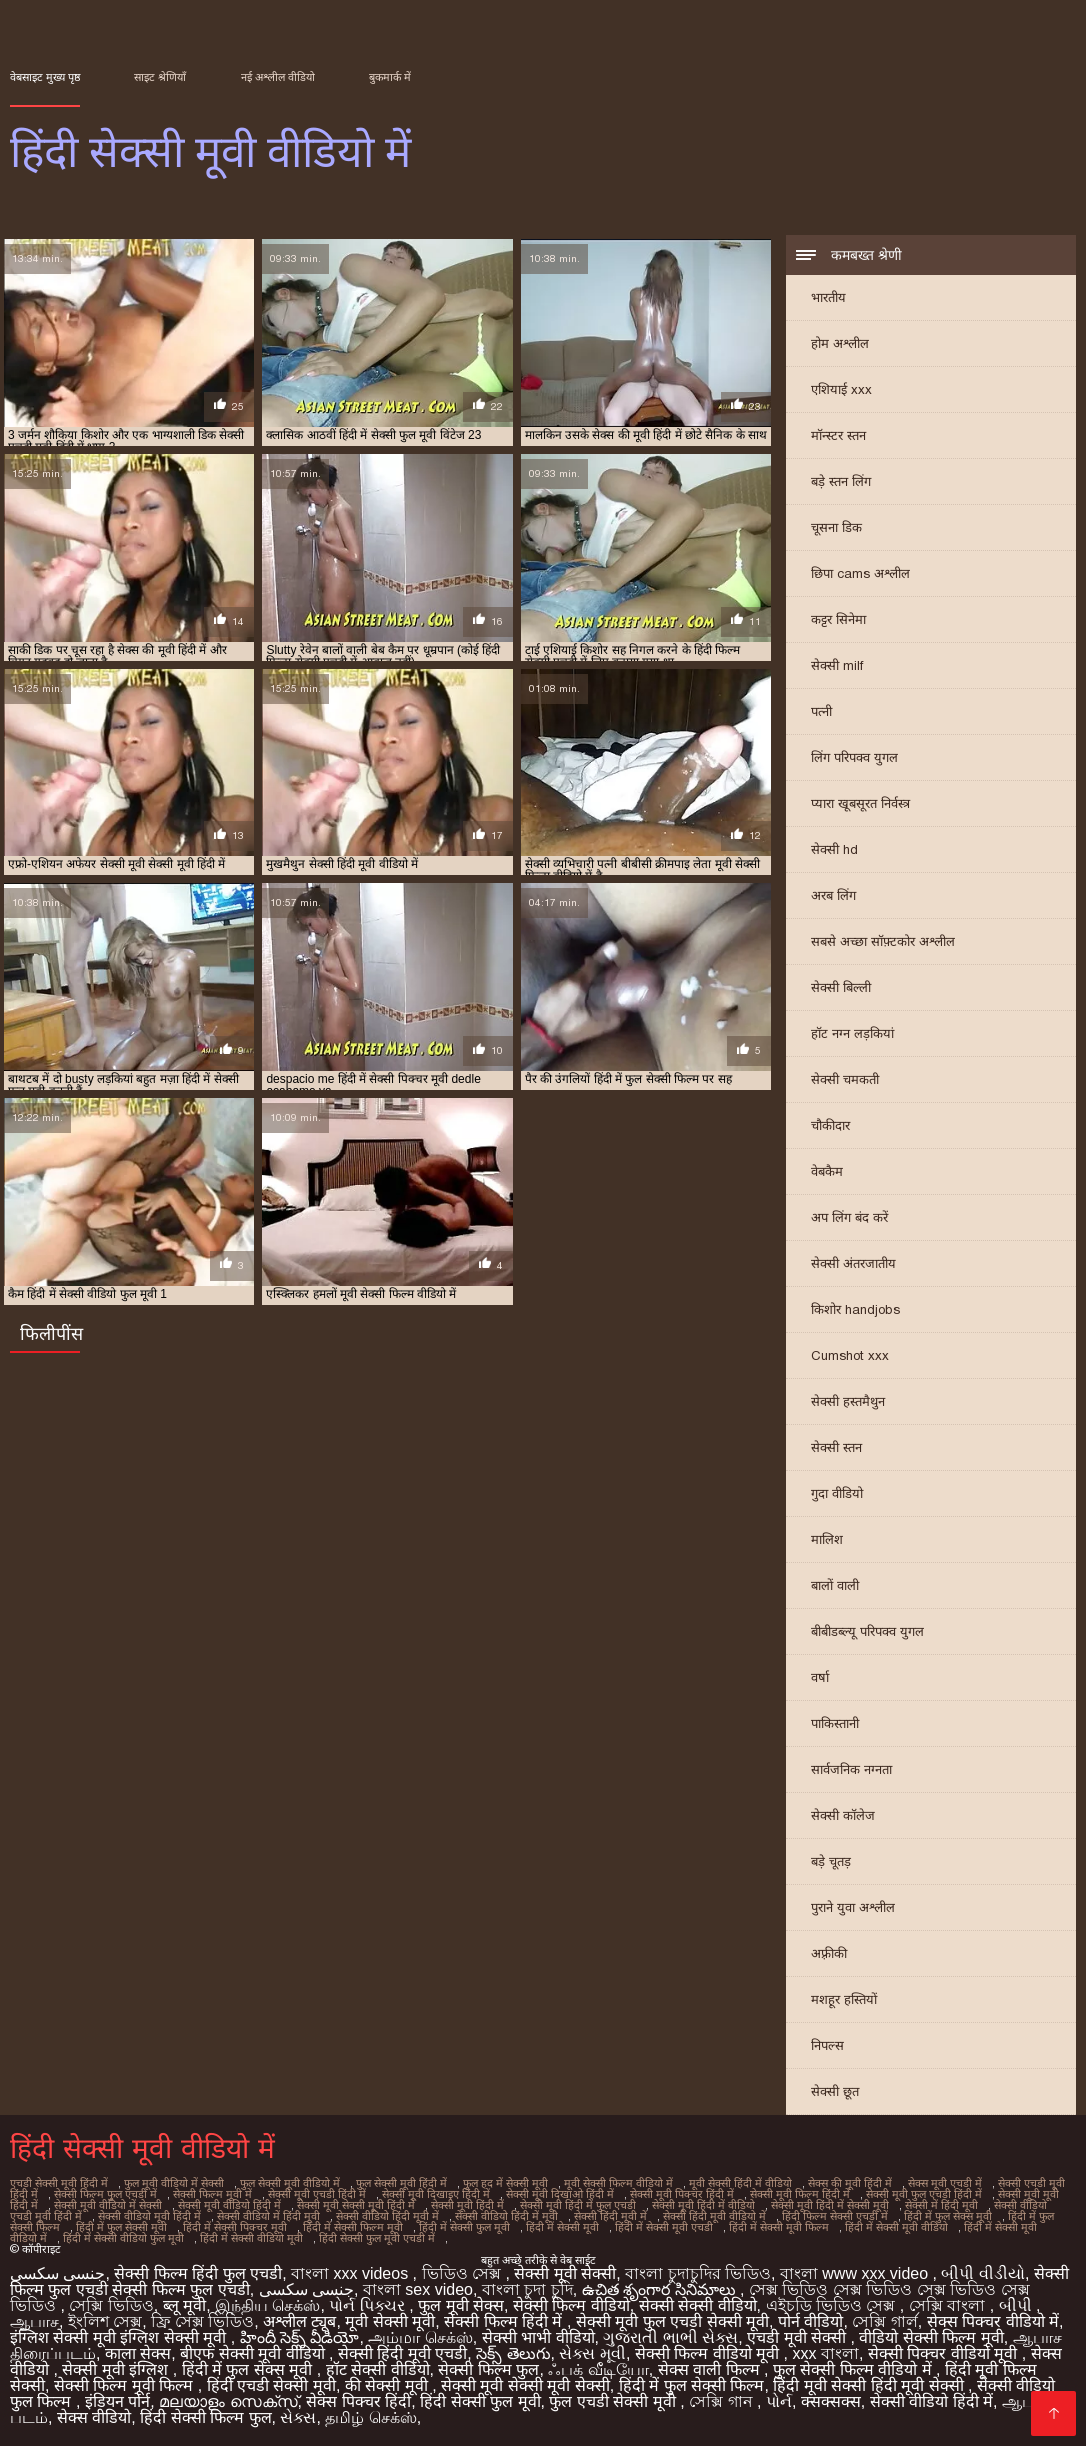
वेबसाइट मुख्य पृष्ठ (45, 77)
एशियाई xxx (841, 389)
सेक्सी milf (837, 665)
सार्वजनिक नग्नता (851, 1769)
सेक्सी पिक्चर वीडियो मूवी (945, 2353)
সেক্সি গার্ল (884, 2321)
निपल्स (827, 2045)
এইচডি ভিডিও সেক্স (833, 2305)
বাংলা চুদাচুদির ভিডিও (698, 2273)
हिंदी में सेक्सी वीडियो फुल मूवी (123, 2238)
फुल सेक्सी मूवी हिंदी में (401, 2183)
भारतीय (828, 297)
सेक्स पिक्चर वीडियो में (993, 2321)
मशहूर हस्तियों (844, 1999)
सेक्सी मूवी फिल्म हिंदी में (800, 2194)
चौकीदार (830, 1125)
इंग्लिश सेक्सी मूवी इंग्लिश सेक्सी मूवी (120, 2337)
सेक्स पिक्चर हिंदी (358, 2401)
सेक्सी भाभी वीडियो (538, 2337)
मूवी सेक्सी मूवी (390, 2321)
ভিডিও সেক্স (464, 2273)
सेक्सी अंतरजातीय (853, 1263)
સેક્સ (298, 2417)
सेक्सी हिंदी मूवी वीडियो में (714, 2216)
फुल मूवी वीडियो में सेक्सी (174, 2183)
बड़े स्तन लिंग (841, 481)
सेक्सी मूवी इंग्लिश (117, 2369)
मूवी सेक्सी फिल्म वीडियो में (618, 2183)
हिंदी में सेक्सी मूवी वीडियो (896, 2227)
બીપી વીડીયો (982, 2273)
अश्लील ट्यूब (299, 2321)
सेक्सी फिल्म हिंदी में (505, 2321)
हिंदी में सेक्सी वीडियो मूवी (251, 2238)
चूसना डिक (836, 527)
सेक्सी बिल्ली (841, 987)
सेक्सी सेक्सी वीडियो (698, 2305)
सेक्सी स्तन (836, 1447)
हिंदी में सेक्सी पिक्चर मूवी (235, 2227)
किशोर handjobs (855, 1309)
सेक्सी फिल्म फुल (488, 2369)
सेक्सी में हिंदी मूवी (941, 2205)
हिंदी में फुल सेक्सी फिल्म (692, 2385)
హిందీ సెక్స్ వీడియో (300, 2337)
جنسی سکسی (57, 2273)
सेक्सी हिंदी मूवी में (610, 2216)
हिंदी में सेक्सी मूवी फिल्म (779, 2227)
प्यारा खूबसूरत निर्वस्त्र (860, 803)
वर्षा (820, 1677)
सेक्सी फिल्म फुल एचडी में (105, 2194)
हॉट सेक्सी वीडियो (378, 2369)
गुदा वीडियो (837, 1493)
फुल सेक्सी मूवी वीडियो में (290, 2183)
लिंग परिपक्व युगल (854, 757)
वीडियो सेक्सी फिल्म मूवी (931, 2337)
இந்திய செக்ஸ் (267, 2305)
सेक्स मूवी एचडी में (945, 2183)
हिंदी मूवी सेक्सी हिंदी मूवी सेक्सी (870, 2385)
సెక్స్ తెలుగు (513, 2353)
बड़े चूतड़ (831, 1861)
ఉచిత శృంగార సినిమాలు (661, 2289)
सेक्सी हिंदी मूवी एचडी (402, 2353)
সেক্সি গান (723, 2401)
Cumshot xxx (850, 1355)
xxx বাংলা (826, 2353)
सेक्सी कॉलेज (843, 1815)
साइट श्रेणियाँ (160, 77)
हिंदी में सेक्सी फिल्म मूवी (353, 2227)
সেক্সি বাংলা (949, 2305)
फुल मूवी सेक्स (461, 2305)
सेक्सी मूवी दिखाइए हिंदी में (436, 2194)
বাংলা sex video (418, 2289)
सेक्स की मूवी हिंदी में (850, 2183)
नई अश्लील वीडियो (278, 77)
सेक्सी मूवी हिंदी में (467, 2205)
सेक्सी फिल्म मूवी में (212, 2194)
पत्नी (821, 711)
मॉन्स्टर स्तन (838, 435)
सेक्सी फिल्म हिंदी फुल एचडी (198, 2273)
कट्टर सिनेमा (838, 619)
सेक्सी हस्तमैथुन (848, 1401)
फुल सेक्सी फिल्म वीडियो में (854, 2369)
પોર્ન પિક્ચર (369, 2305)
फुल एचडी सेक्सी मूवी (614, 2401)
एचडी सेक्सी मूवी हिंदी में (59, 2183)
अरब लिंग (833, 895)
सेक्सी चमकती (845, 1079)
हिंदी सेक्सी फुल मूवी (480, 2401)
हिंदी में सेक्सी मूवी (562, 2227)
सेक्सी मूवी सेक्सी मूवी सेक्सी (525, 2385)
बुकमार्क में (390, 77)
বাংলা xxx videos (352, 2273)
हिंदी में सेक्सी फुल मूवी (464, 2227)
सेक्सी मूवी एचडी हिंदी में (317, 2194)
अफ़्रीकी (829, 1953)
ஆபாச (34, 2321)
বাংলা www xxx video (856, 2273)
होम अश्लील (840, 343)
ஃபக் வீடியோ (598, 2369)
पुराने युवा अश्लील (853, 1907)
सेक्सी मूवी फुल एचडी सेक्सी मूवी (672, 2321)
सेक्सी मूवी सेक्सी (565, 2273)
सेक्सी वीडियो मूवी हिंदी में (149, 2216)
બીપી (1017, 2305)
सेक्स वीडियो (94, 2417)
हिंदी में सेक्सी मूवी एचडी (664, 2227)
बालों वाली (835, 1585)
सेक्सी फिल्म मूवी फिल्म (126, 2385)
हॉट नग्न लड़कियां (852, 1033)
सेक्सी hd (834, 849)
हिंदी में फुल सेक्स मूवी (948, 2216)
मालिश (827, 1539)
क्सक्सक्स (831, 2401)
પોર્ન (779, 2401)
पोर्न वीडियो (810, 2321)
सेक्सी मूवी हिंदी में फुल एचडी (578, 2205)
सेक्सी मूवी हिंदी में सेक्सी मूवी (830, 2205)
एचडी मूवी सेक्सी (798, 2337)
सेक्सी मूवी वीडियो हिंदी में (229, 2205)
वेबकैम (827, 1171)
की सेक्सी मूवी (388, 2385)
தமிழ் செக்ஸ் (370, 2417)
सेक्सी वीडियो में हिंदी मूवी (268, 2216)
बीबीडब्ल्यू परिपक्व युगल (867, 1631)
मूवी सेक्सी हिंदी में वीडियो (740, 2183)
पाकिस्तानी (835, 1723)
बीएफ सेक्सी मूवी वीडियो (254, 2353)
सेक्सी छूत (835, 2091)
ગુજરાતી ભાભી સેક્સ (670, 2337)
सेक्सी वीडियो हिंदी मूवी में (387, 2216)
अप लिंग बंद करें (849, 1217)
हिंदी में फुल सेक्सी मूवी (121, 2227)
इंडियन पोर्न (117, 2401)
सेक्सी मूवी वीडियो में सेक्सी (108, 2205)
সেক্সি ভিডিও (111, 2305)
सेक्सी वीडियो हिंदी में (931, 2401)
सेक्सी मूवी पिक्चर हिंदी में (682, 2194)
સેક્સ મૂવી (592, 2353)
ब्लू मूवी (184, 2305)
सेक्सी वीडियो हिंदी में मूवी (506, 2216)
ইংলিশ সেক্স (105, 2321)
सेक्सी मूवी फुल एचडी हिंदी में (924, 2194)
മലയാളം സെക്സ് (228, 2401)
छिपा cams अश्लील (860, 573)
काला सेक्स (138, 2353)
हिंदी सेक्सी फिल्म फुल (205, 2417)
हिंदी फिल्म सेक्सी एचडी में (835, 2216)
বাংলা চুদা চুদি (527, 2289)
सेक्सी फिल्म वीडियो (571, 2305)
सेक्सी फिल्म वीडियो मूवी (709, 2353)
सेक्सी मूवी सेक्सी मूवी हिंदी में (356, 2205)
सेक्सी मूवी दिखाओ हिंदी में (560, 2194)
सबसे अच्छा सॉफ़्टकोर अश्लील (883, 941)
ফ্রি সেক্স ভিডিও (202, 2321)
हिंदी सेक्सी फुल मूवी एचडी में (377, 2238)
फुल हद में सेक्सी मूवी (505, 2183)
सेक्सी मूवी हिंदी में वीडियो (703, 2205)
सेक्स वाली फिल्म (711, 2369)
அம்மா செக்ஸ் (420, 2337)
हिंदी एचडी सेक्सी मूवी (271, 2385)
